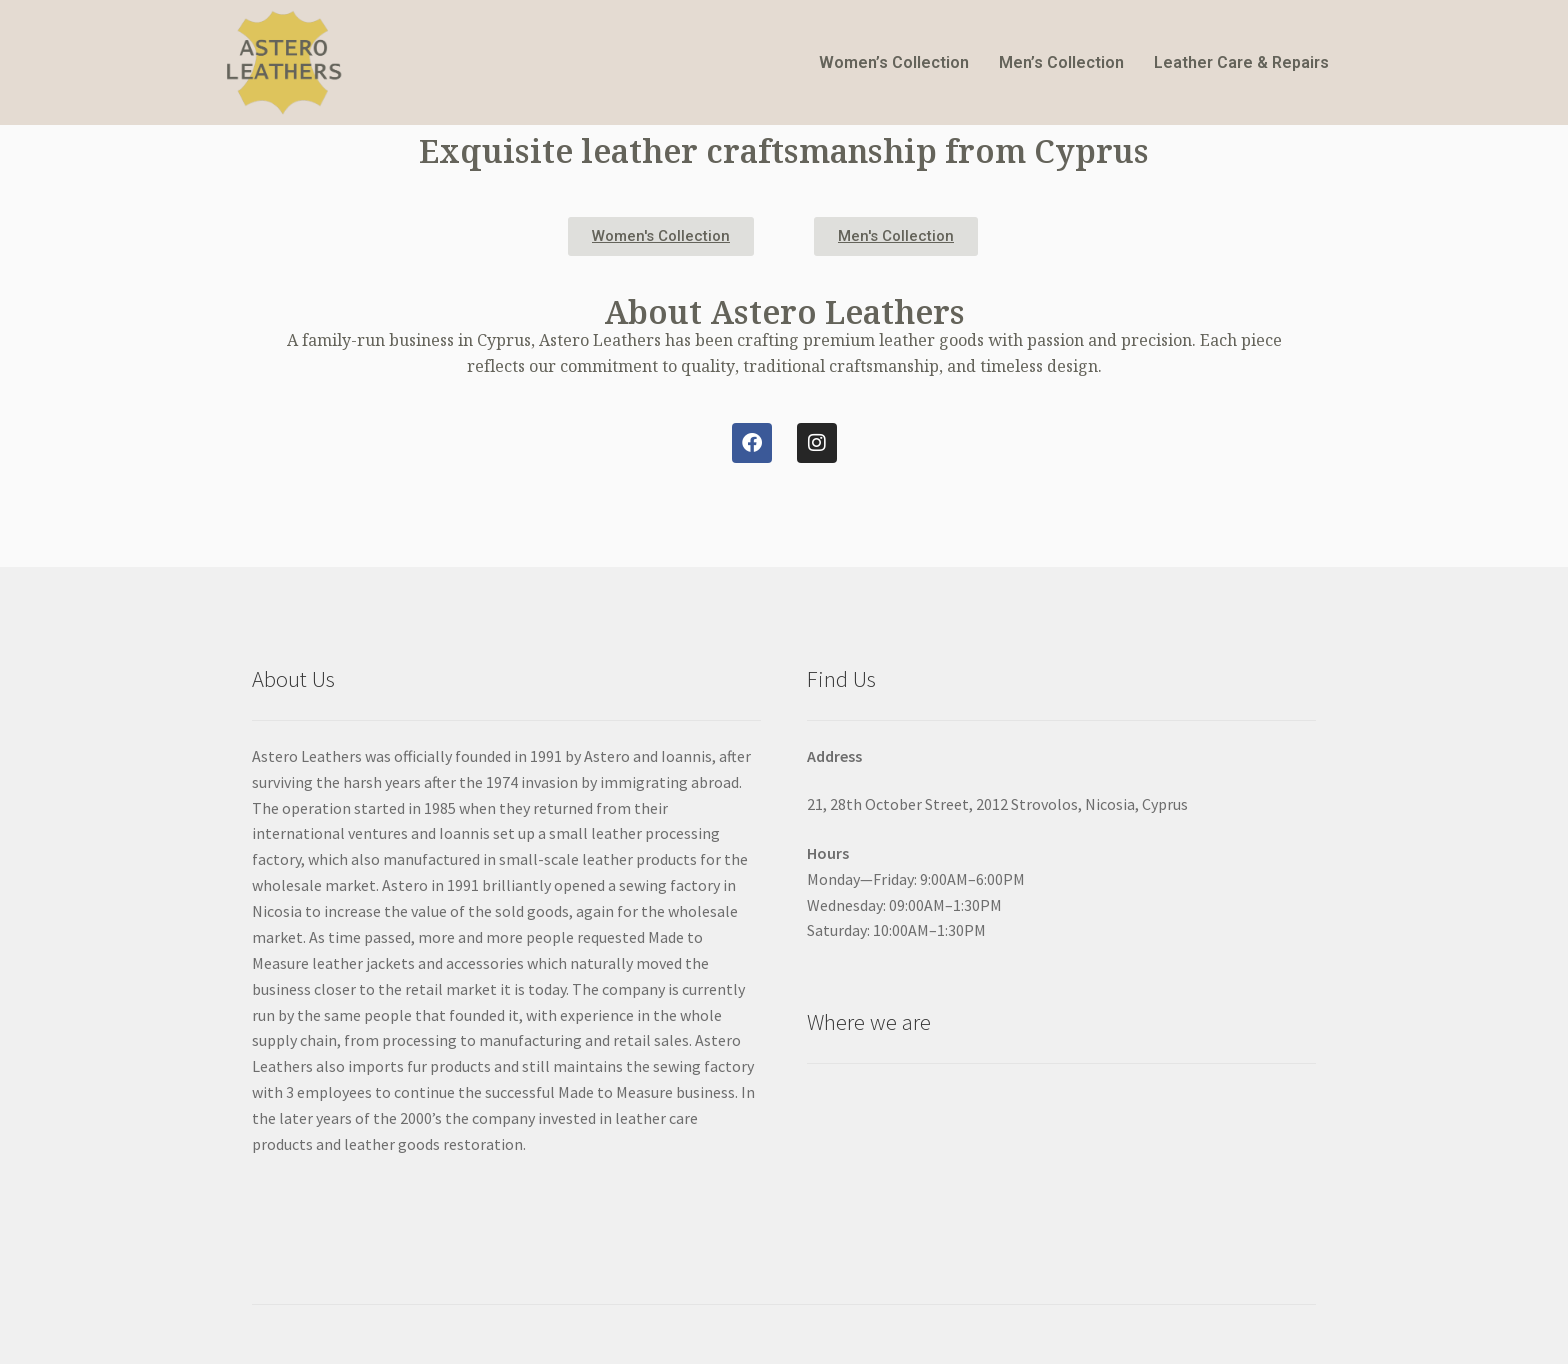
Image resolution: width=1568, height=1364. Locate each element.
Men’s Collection (1061, 62)
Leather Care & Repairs (1241, 62)
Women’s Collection (894, 62)
